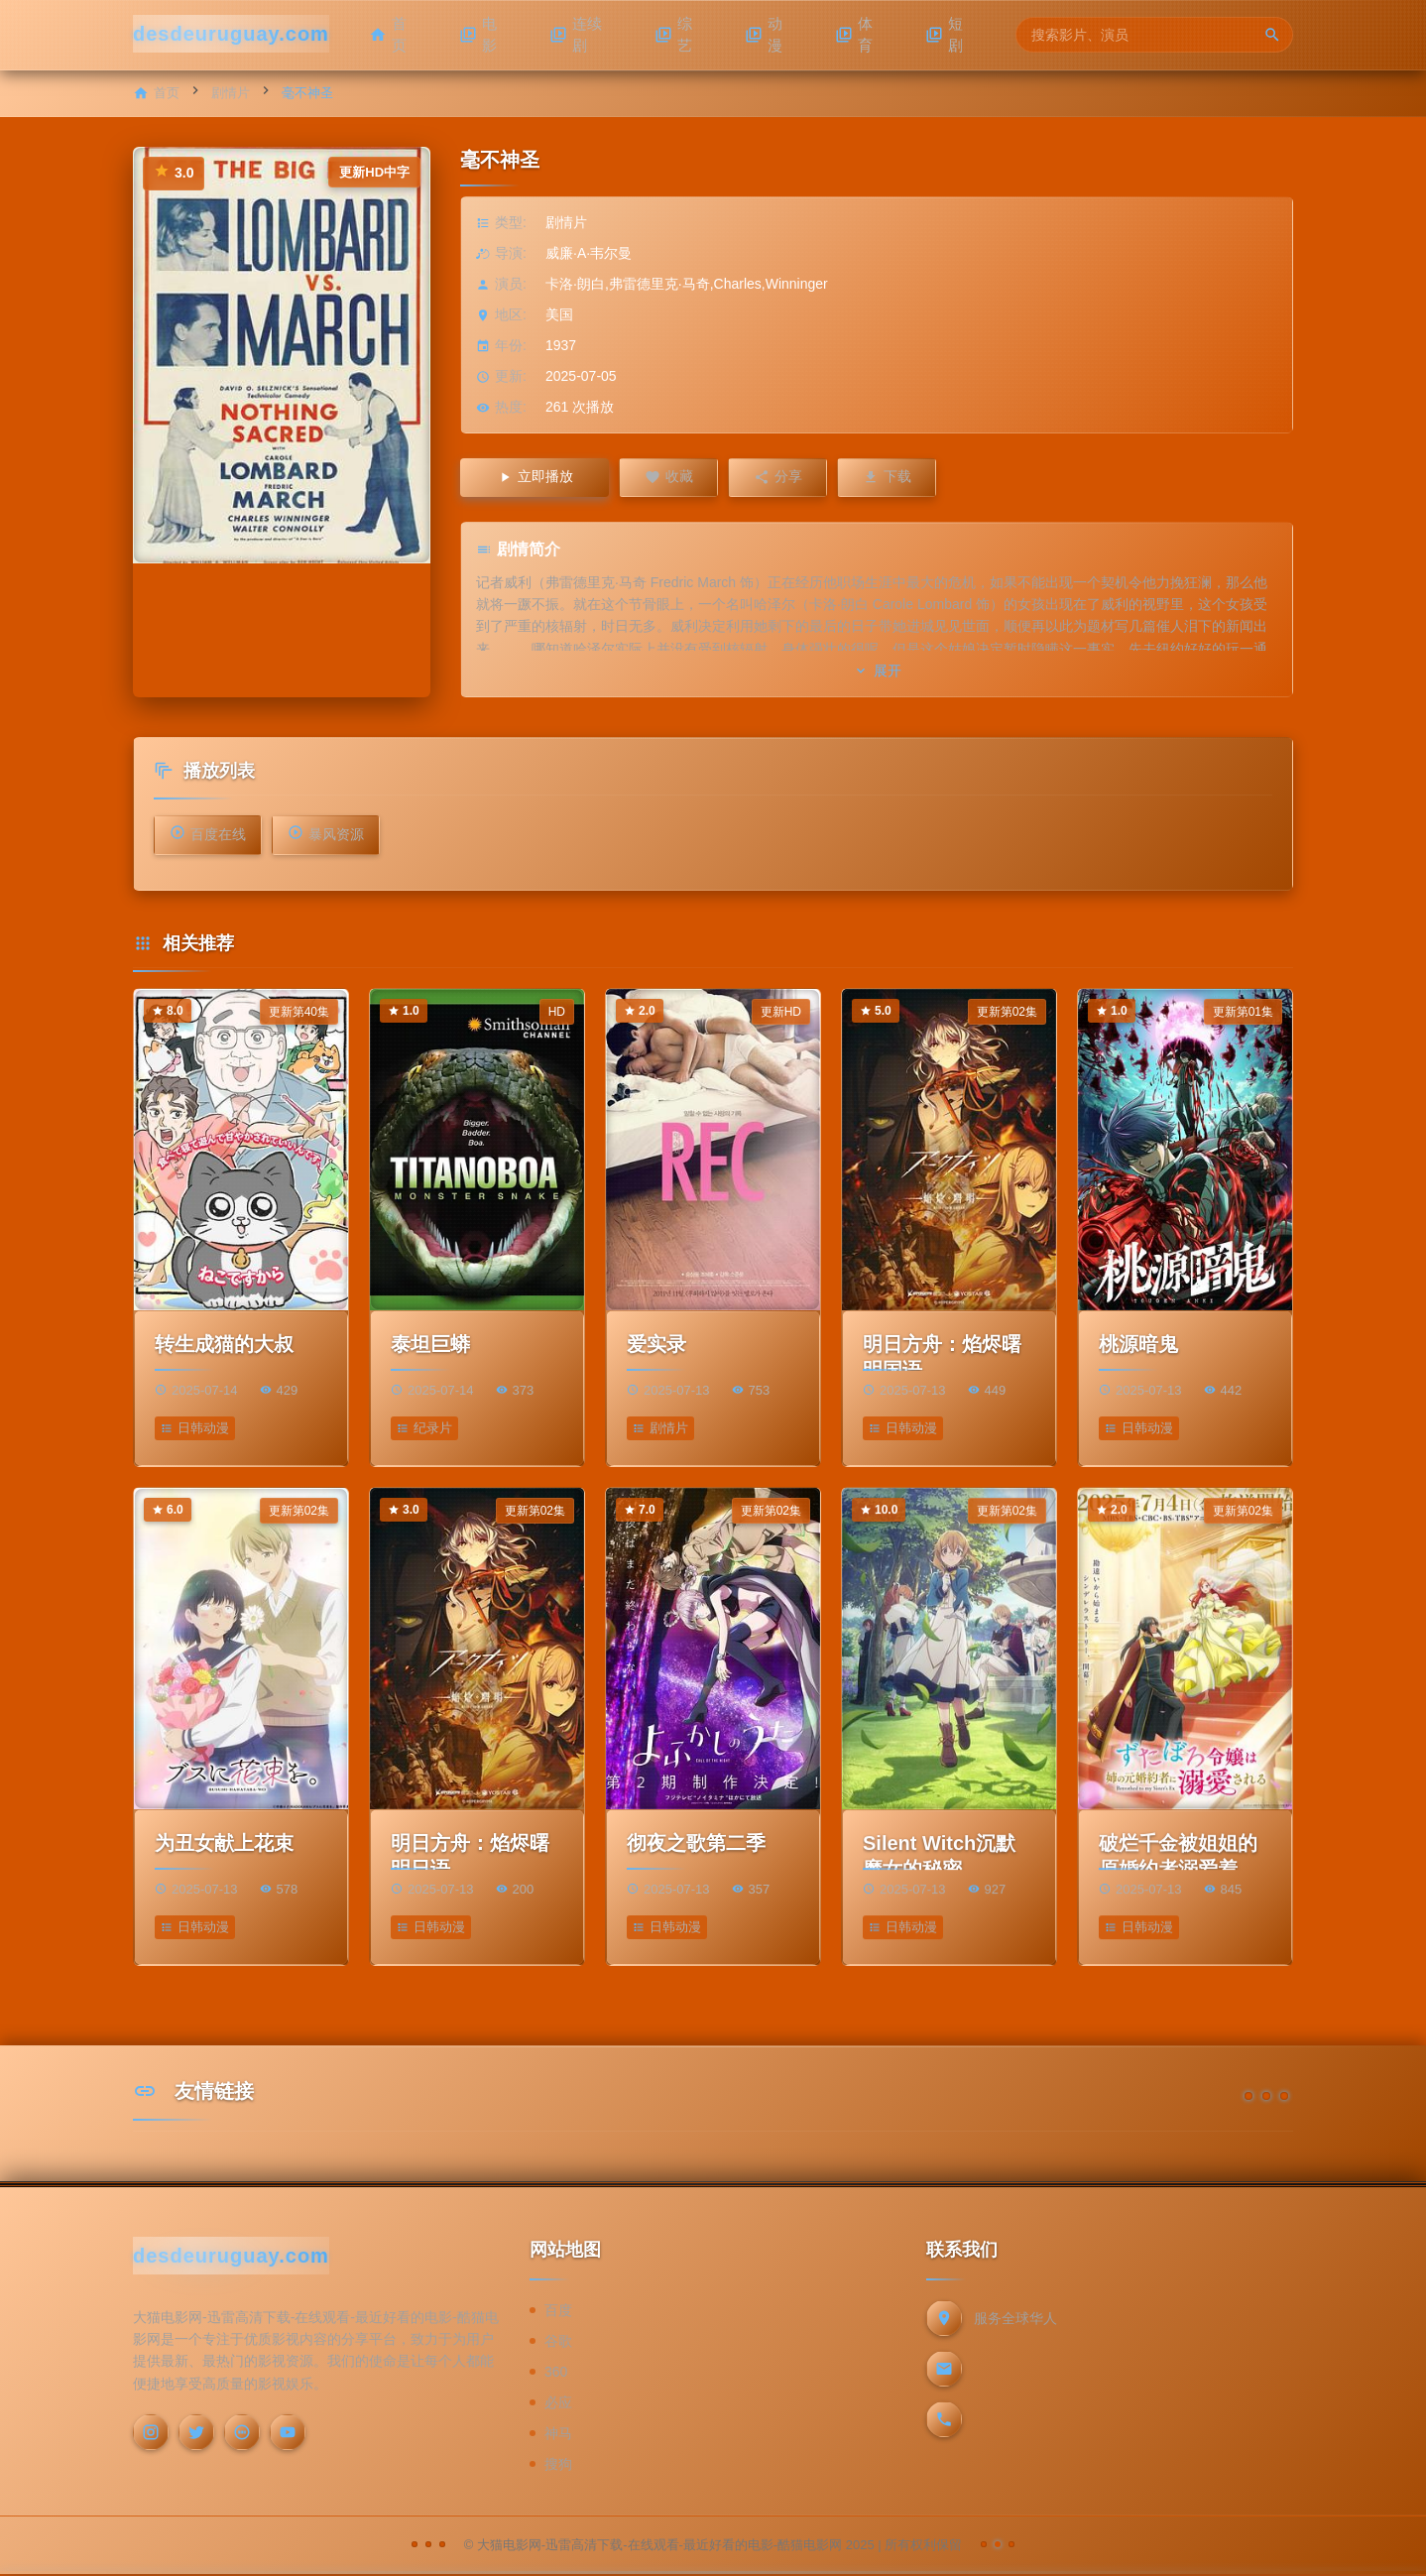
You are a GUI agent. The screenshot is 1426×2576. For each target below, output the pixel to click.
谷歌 (558, 2342)
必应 (558, 2403)
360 (555, 2373)
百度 (558, 2311)
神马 (558, 2434)
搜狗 (558, 2465)
